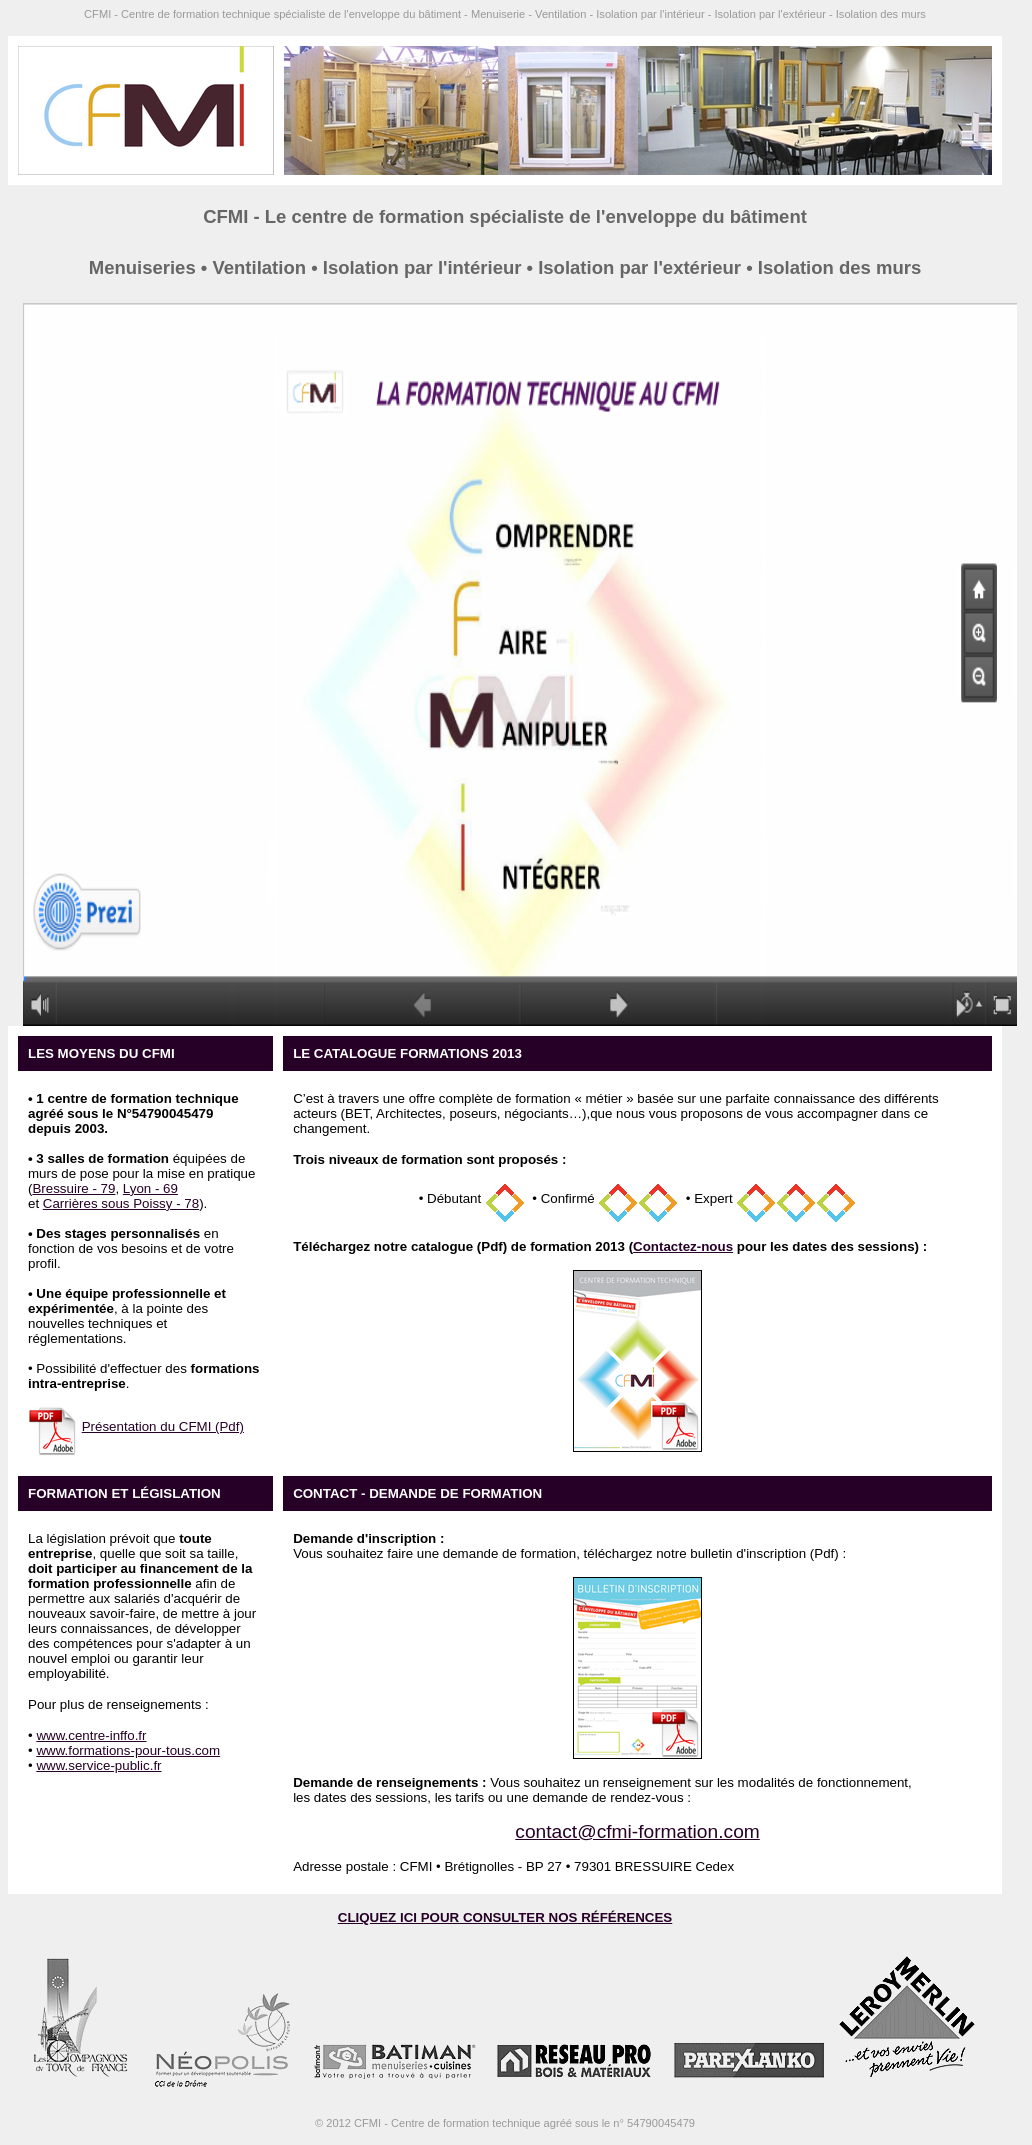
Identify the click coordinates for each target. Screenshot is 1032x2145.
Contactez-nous (683, 1246)
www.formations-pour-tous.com (128, 1750)
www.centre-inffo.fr (91, 1735)
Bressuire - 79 (73, 1188)
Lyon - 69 (150, 1188)
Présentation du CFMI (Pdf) (163, 1426)
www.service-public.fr (98, 1765)
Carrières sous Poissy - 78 (121, 1203)
